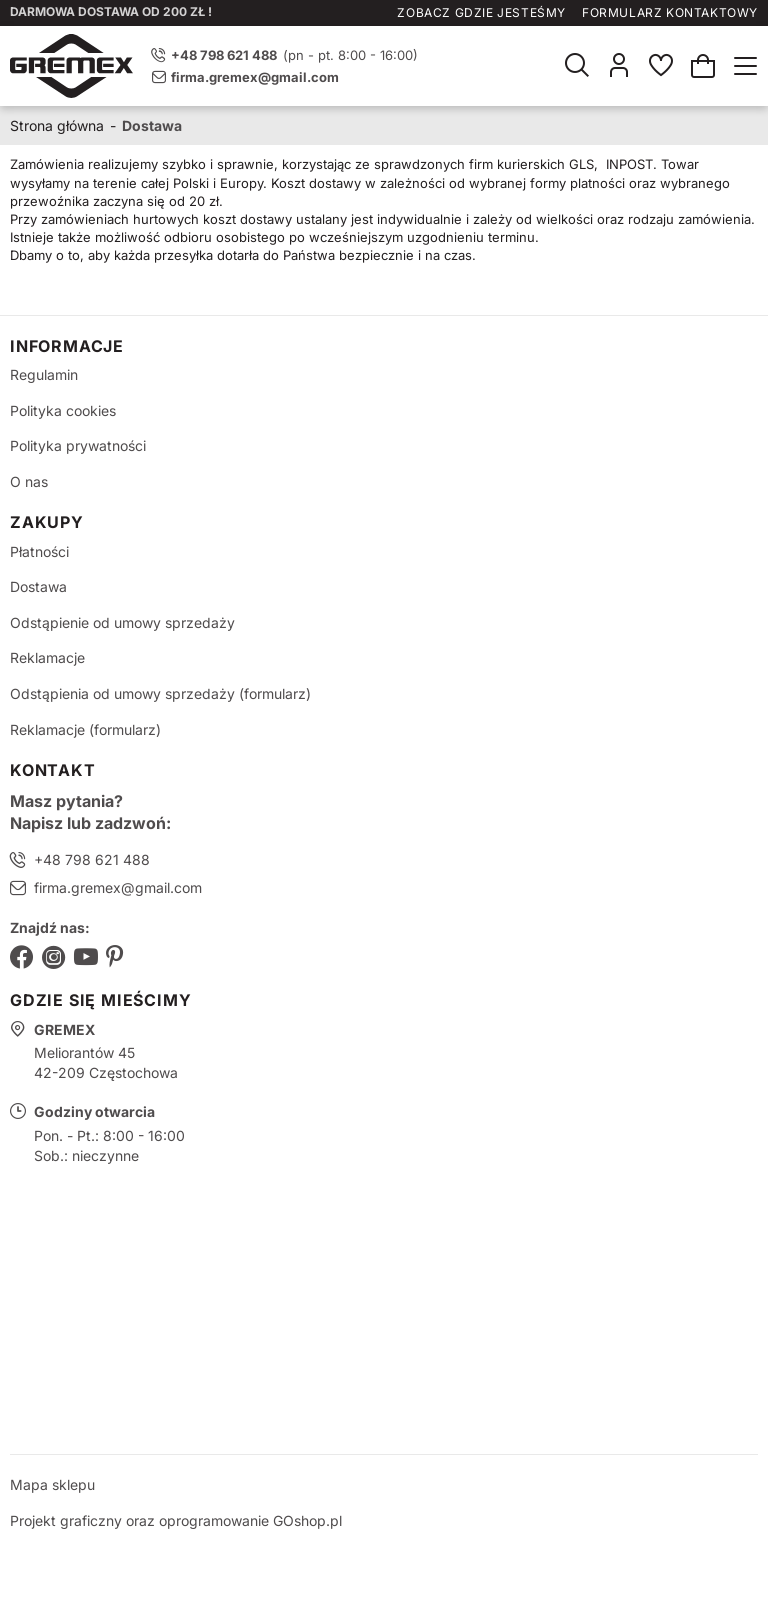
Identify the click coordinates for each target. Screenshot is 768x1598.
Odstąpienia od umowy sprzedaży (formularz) (160, 693)
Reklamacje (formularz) (85, 729)
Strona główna (57, 125)
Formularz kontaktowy (670, 12)
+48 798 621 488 (92, 859)
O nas (29, 481)
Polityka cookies (63, 410)
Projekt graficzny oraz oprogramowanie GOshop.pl (176, 1520)
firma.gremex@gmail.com (255, 77)
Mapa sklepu (52, 1484)
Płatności (39, 551)
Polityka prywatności (78, 445)
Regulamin (44, 374)
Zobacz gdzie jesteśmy (481, 12)
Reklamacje (47, 657)
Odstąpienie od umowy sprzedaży (122, 622)
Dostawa (38, 586)
